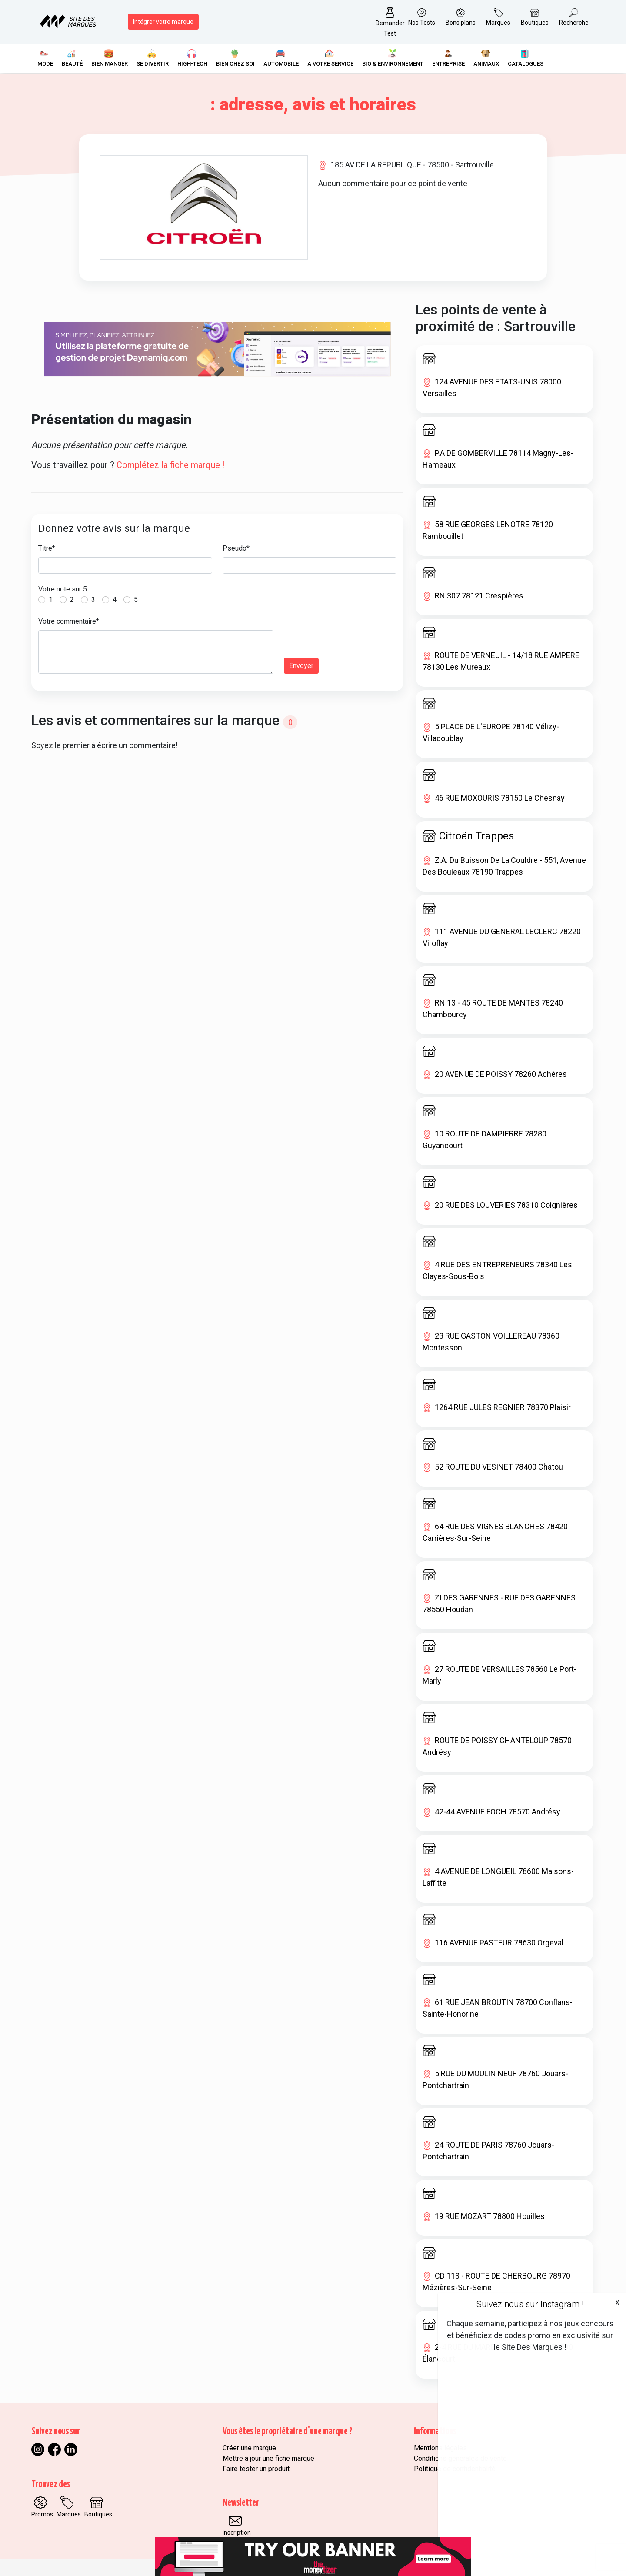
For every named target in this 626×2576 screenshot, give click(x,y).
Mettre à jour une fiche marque (268, 2458)
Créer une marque (249, 2448)
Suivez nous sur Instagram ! (529, 2304)
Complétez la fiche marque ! (170, 465)
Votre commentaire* (68, 621)
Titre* (46, 548)
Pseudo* (236, 548)
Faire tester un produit (256, 2469)
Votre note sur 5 (62, 589)
